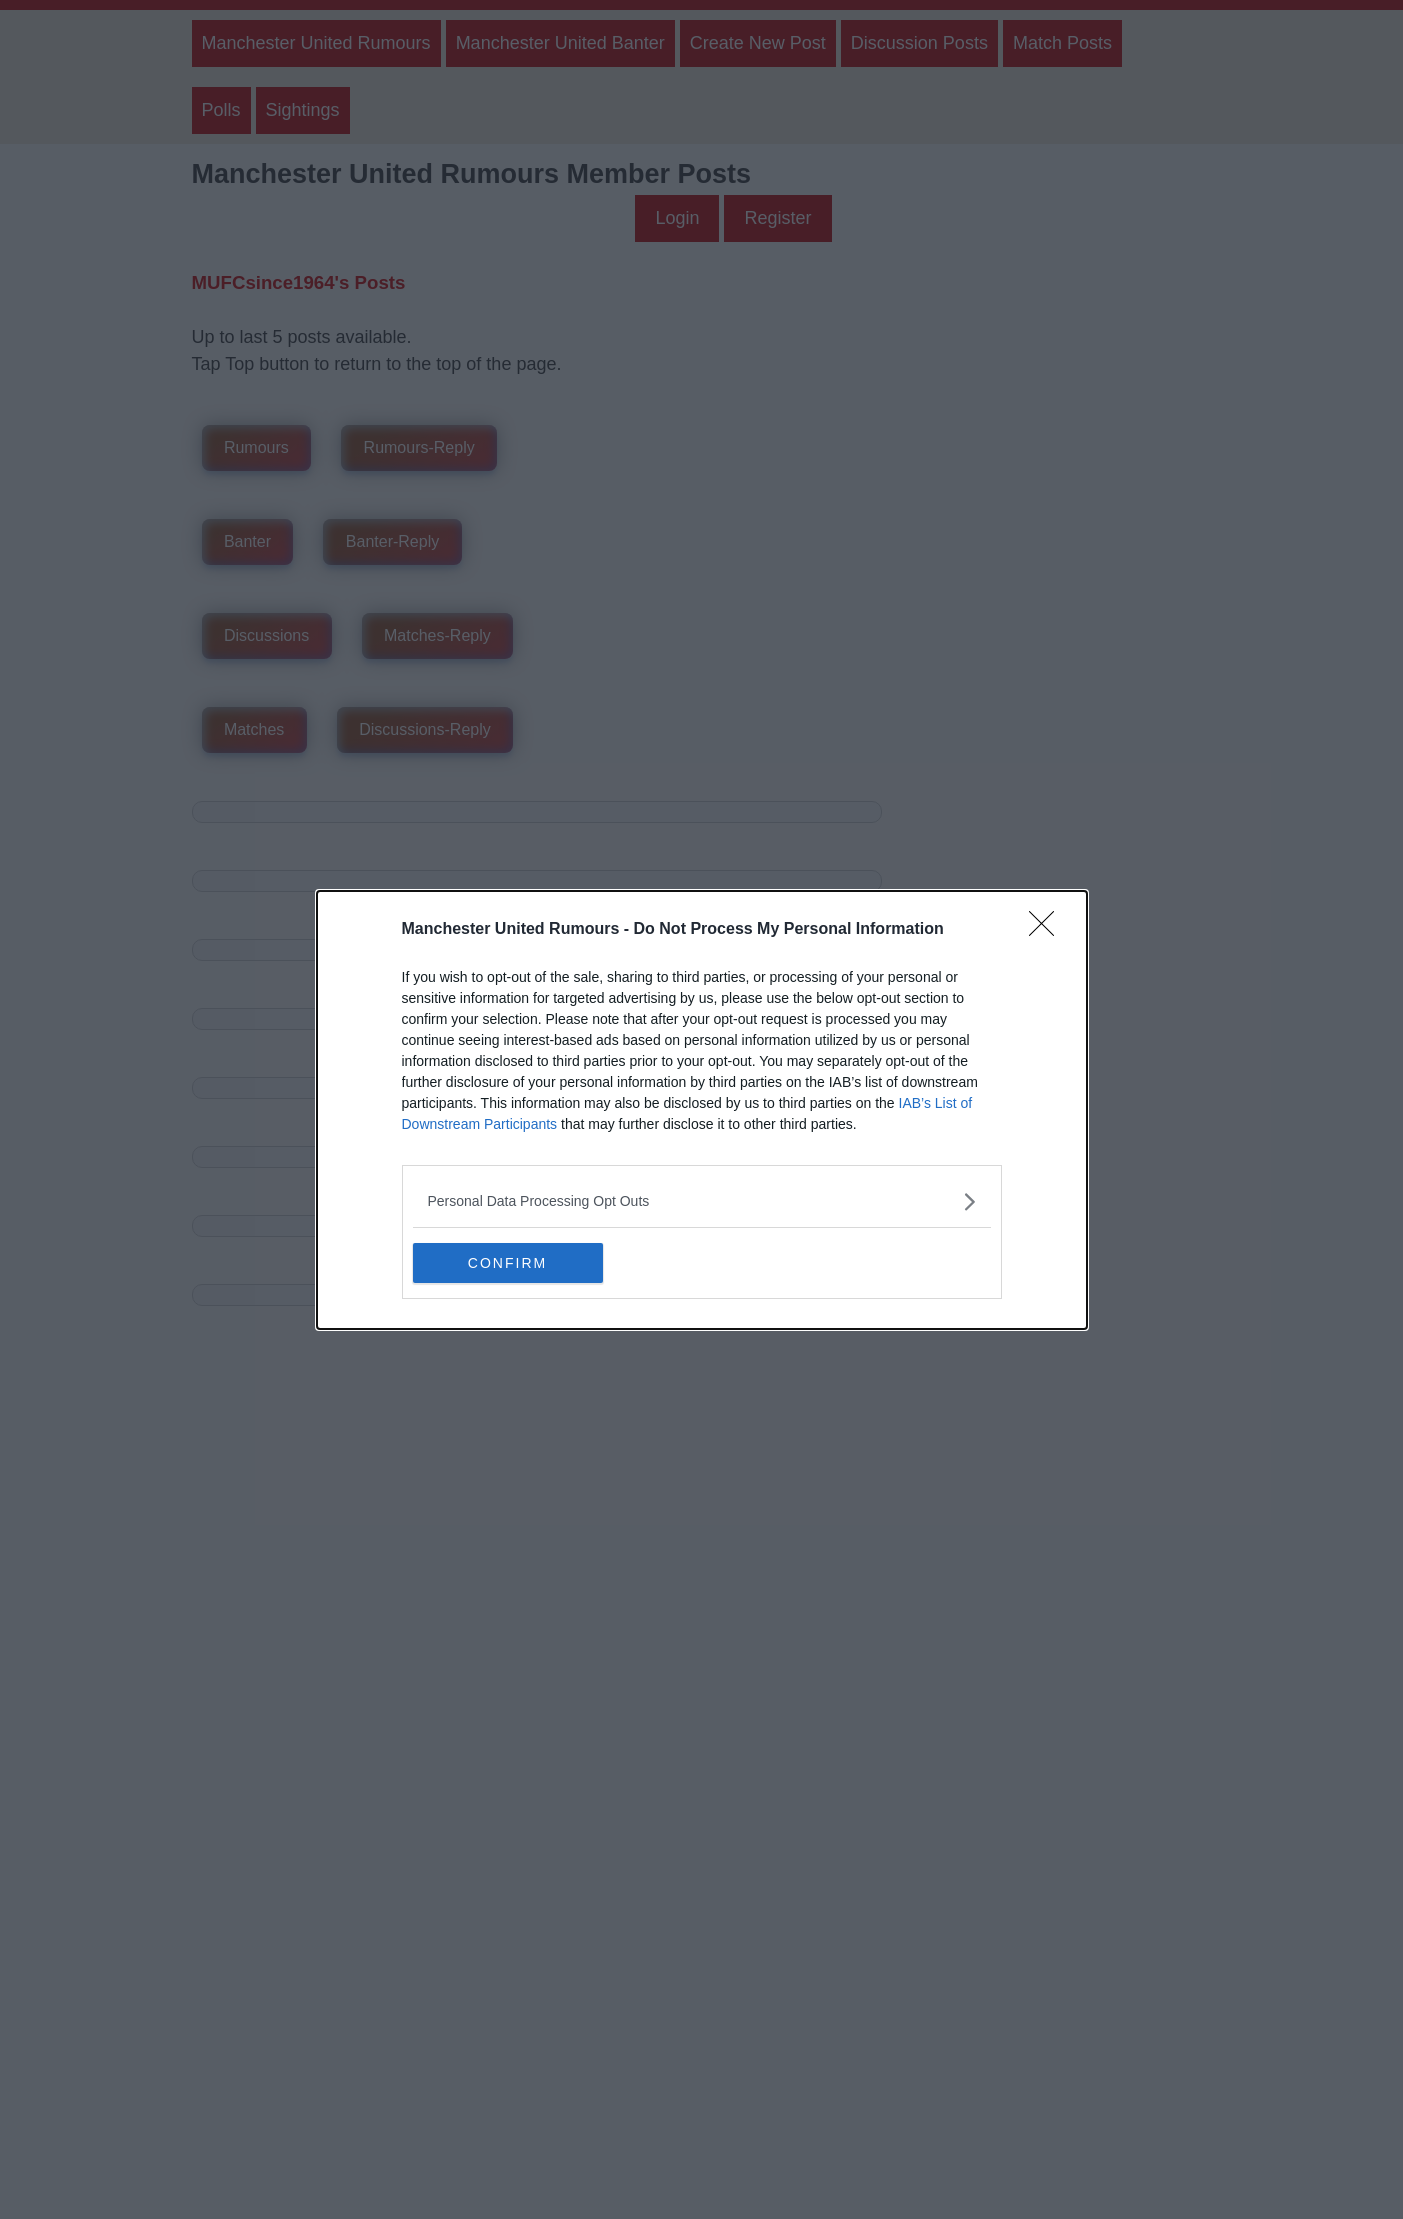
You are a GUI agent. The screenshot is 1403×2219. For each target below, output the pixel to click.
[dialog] (702, 1110)
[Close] (1048, 930)
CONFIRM (507, 1262)
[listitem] (702, 1201)
